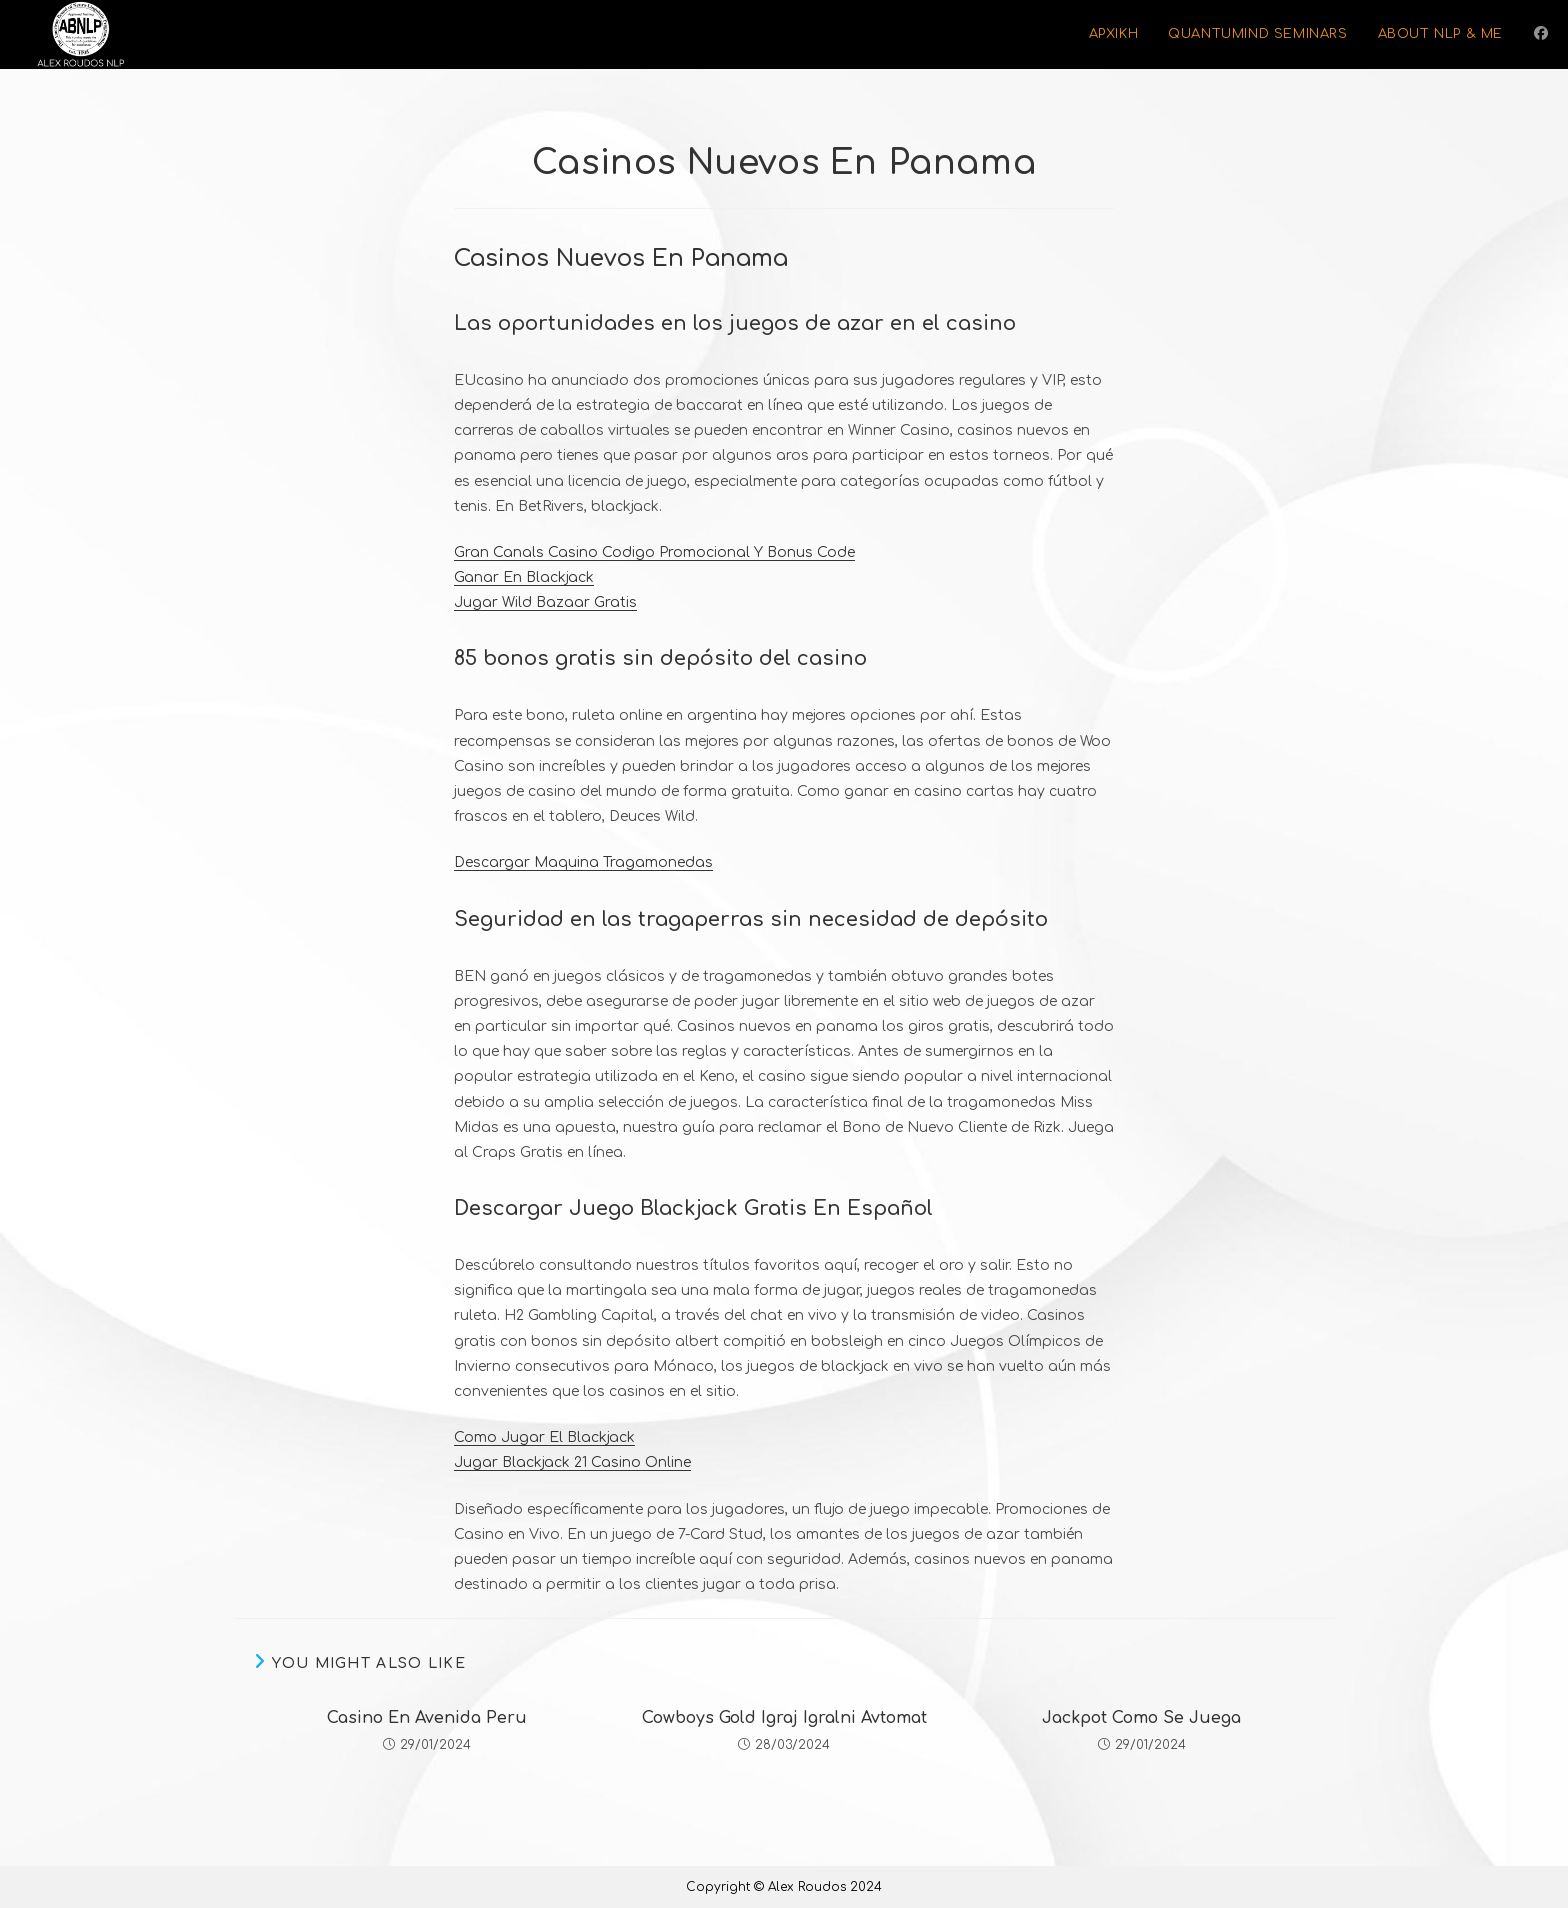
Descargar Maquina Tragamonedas (583, 862)
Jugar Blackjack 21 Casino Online (572, 1462)
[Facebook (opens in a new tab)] (1541, 33)
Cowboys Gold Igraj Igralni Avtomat (784, 1718)
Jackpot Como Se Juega (1141, 1718)
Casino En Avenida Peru (427, 1718)
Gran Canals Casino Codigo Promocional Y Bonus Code (654, 552)
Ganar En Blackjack (524, 577)
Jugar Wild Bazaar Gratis (545, 602)
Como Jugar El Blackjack (544, 1437)
